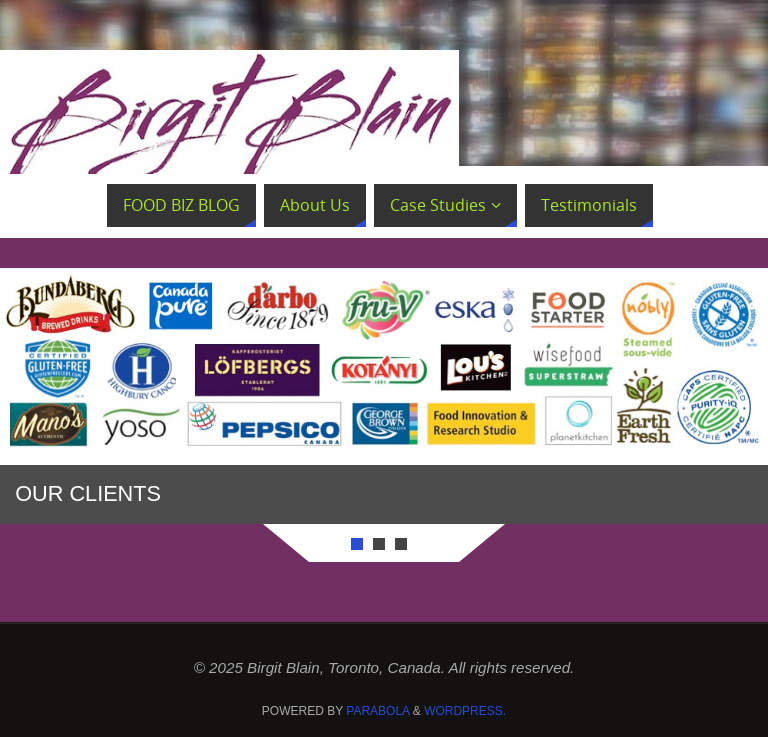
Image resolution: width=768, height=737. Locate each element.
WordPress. (465, 711)
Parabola (377, 711)
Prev (91, 398)
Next (677, 398)
